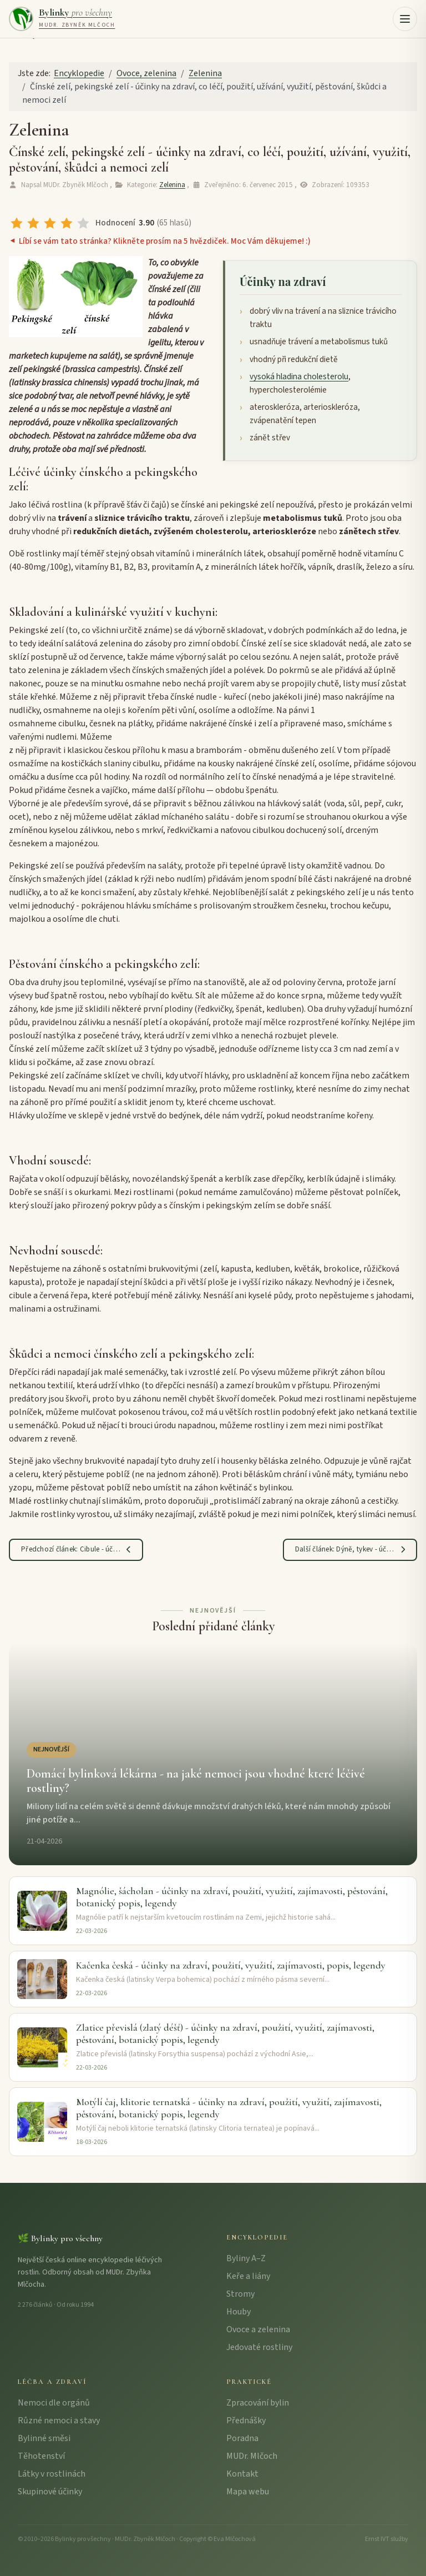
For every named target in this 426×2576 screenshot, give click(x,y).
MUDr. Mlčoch (251, 2456)
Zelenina (172, 185)
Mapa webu (247, 2491)
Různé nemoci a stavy (59, 2420)
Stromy (240, 2294)
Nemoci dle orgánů (54, 2403)
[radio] (16, 223)
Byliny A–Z (246, 2258)
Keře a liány (248, 2276)
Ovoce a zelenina (258, 2329)
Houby (238, 2312)
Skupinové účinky (50, 2491)
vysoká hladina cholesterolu (299, 376)
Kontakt (242, 2474)
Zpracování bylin (257, 2403)
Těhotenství (41, 2456)
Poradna (242, 2438)
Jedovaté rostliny (259, 2347)
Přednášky (246, 2420)
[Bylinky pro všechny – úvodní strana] (62, 19)
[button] (405, 19)
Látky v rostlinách (51, 2474)
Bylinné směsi (44, 2438)
